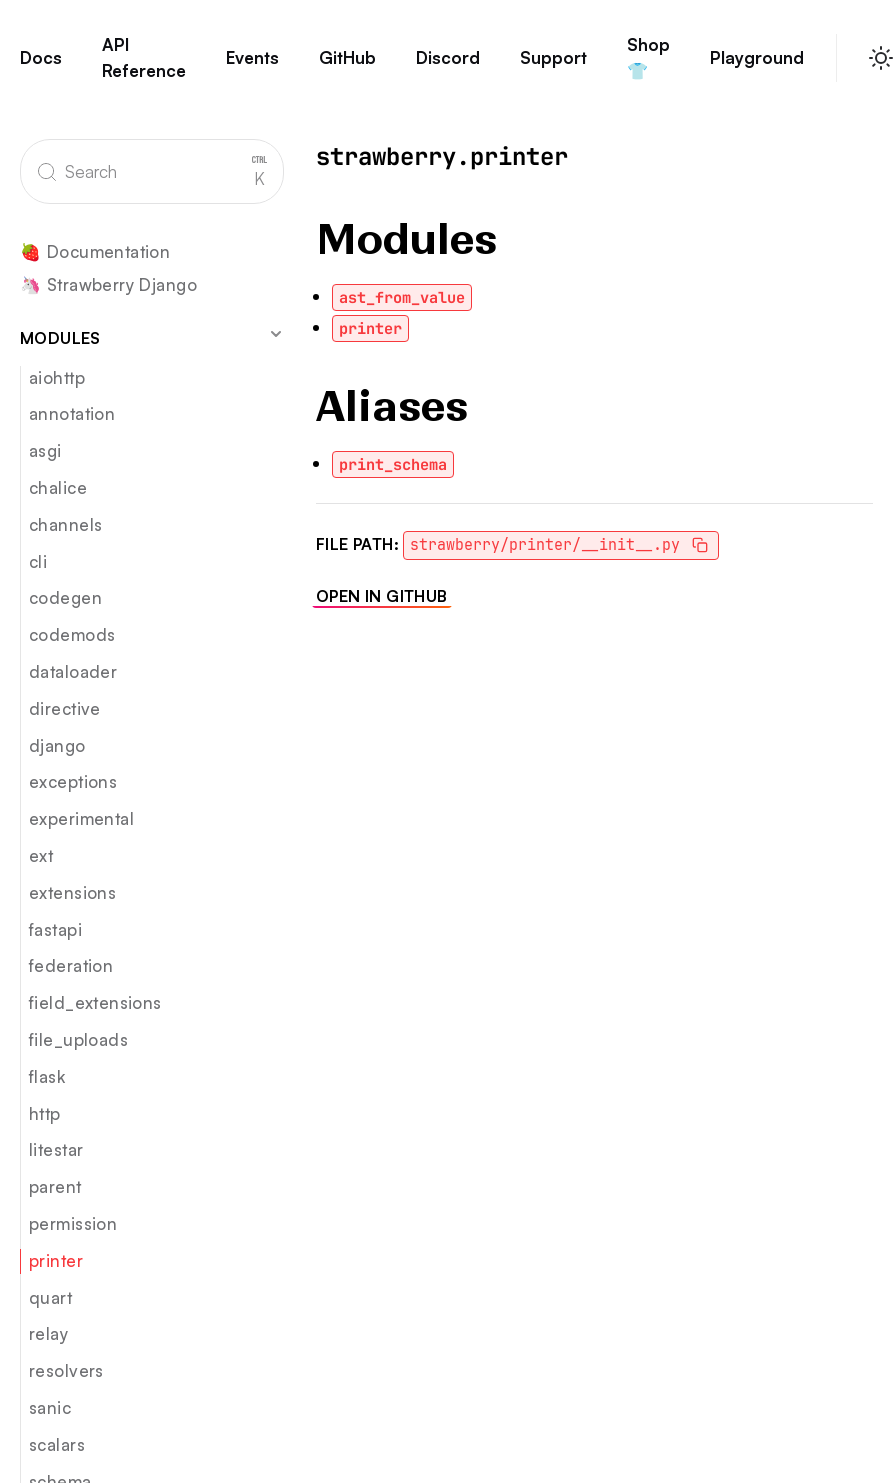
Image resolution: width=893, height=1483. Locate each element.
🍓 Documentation (95, 252)
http (45, 1113)
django (57, 745)
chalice (58, 487)
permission (73, 1223)
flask (47, 1076)
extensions (72, 892)
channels (65, 524)
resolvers (66, 1370)
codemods (72, 634)
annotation (72, 413)
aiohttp (57, 377)
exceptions (73, 781)
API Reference (144, 66)
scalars (57, 1444)
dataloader (73, 671)
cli (38, 561)
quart (50, 1297)
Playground (757, 67)
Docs (41, 67)
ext (41, 855)
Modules (152, 337)
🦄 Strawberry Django (108, 285)
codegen (65, 597)
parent (55, 1186)
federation (71, 965)
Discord (448, 67)
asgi (45, 450)
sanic (50, 1407)
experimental (81, 818)
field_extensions (95, 1002)
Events (252, 67)
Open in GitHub (382, 596)
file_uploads (78, 1039)
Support (553, 67)
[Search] (152, 171)
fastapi (55, 929)
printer (56, 1260)
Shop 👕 (648, 66)
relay (48, 1333)
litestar (56, 1149)
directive (65, 708)
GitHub (347, 67)
